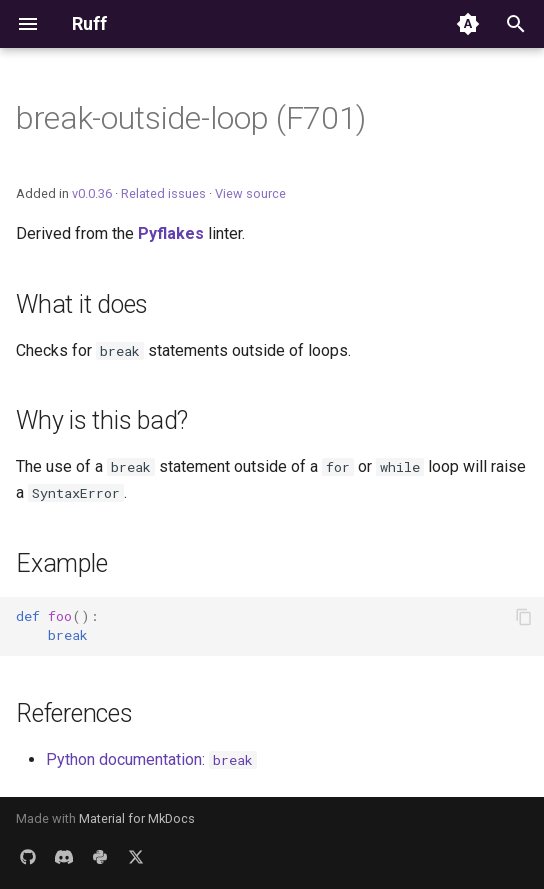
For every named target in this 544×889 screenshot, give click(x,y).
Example (61, 563)
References (74, 713)
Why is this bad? (102, 420)
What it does (82, 304)
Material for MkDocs (137, 818)
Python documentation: (151, 759)
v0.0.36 (92, 193)
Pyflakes (171, 233)
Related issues (163, 193)
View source (250, 193)
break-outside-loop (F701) (191, 118)
